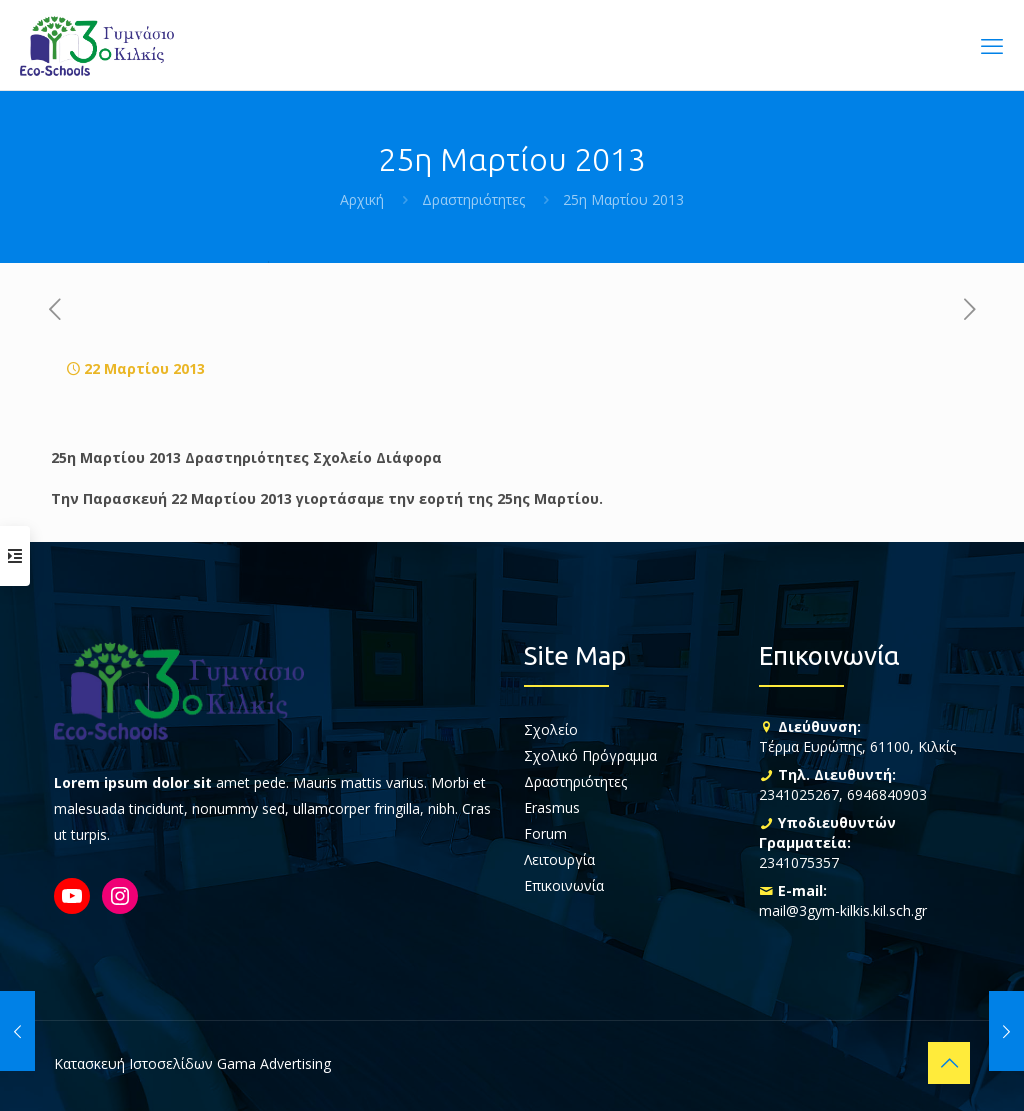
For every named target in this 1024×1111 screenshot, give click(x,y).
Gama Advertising (274, 1063)
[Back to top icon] (949, 1063)
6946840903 (887, 794)
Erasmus (552, 807)
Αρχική (362, 199)
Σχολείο (551, 729)
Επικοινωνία (564, 885)
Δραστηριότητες (473, 199)
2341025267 (799, 794)
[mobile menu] (992, 45)
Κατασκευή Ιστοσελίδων (133, 1063)
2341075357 (799, 862)
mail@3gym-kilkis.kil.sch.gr (843, 910)
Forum (545, 833)
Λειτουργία (559, 859)
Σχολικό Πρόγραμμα (590, 755)
